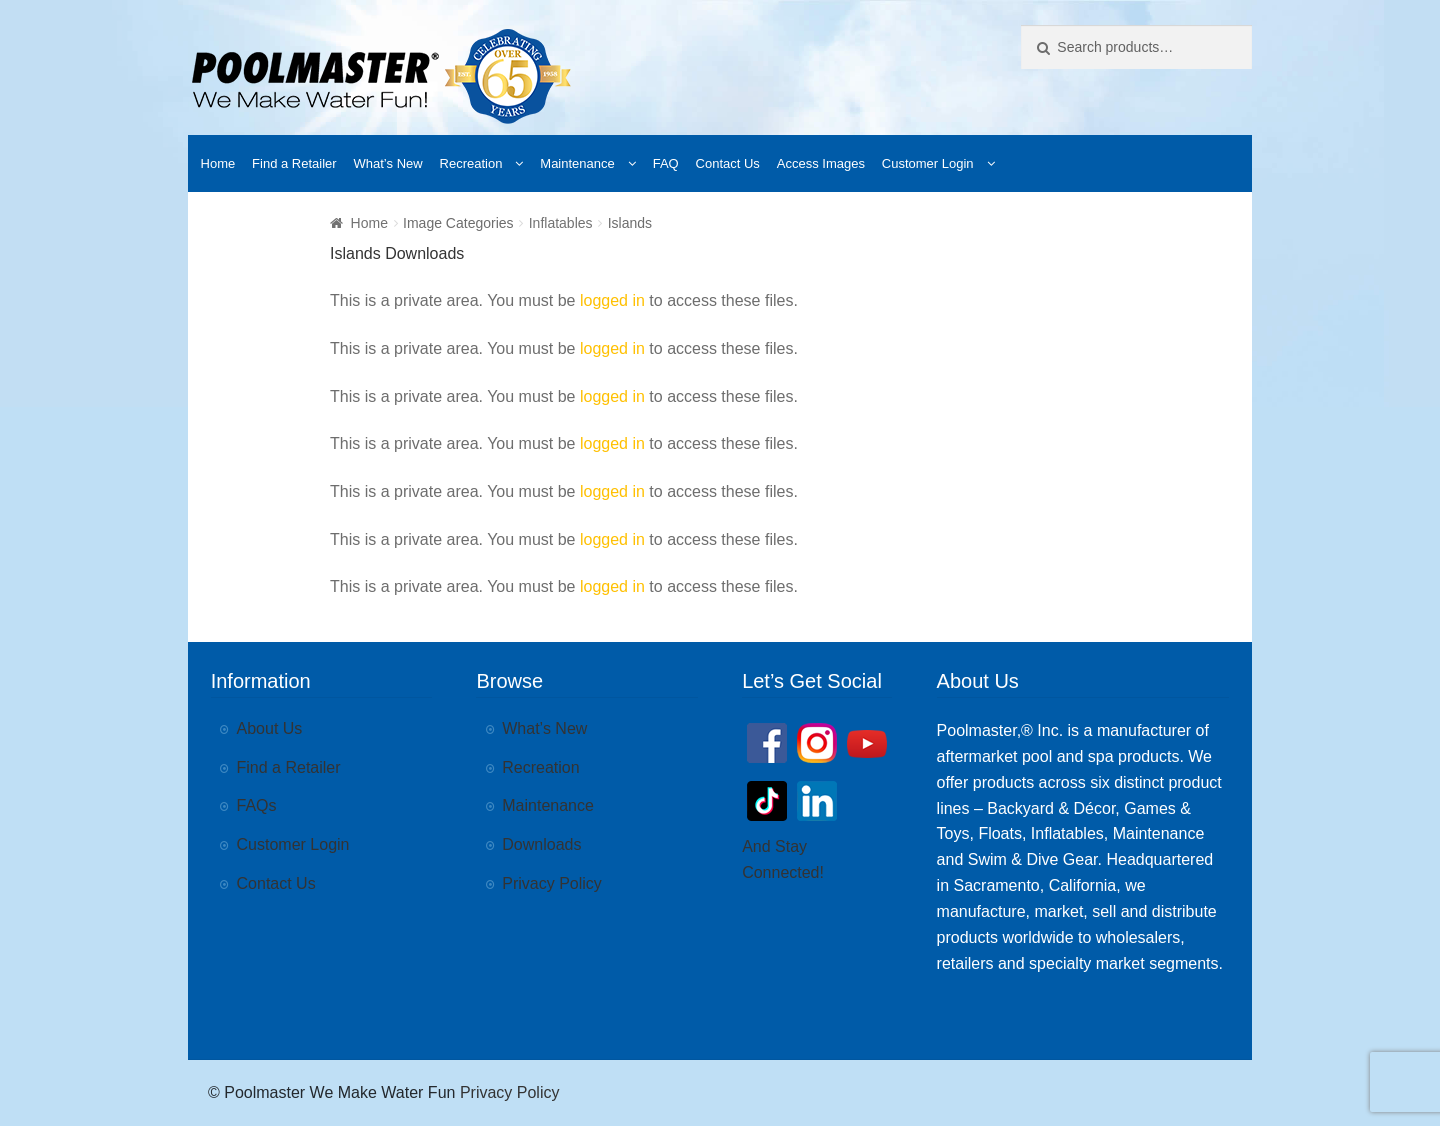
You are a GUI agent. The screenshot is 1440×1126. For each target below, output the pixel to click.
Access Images (821, 163)
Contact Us (728, 163)
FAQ (666, 163)
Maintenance (577, 163)
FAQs (257, 805)
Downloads (541, 844)
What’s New (388, 163)
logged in (612, 300)
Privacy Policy (552, 883)
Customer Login (928, 163)
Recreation (471, 163)
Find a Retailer (294, 163)
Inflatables (561, 223)
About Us (270, 728)
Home (218, 163)
